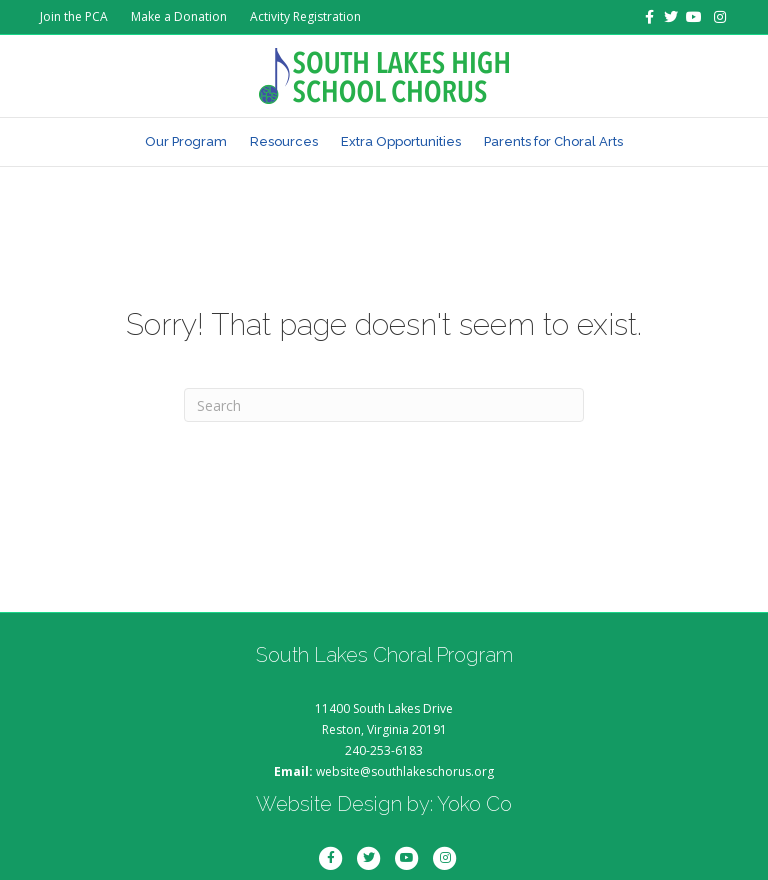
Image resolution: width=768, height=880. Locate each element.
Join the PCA (74, 16)
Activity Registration (305, 16)
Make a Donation (179, 16)
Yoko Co (474, 804)
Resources (284, 141)
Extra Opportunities (401, 141)
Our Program (186, 141)
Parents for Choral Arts (553, 141)
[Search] (384, 405)
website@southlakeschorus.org (405, 771)
